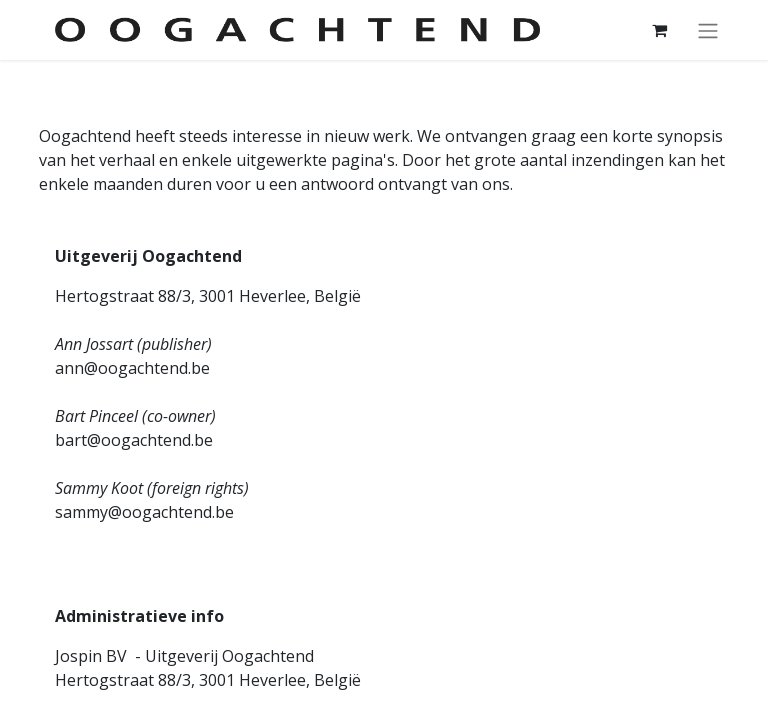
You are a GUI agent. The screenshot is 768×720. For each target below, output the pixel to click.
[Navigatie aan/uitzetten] (708, 30)
